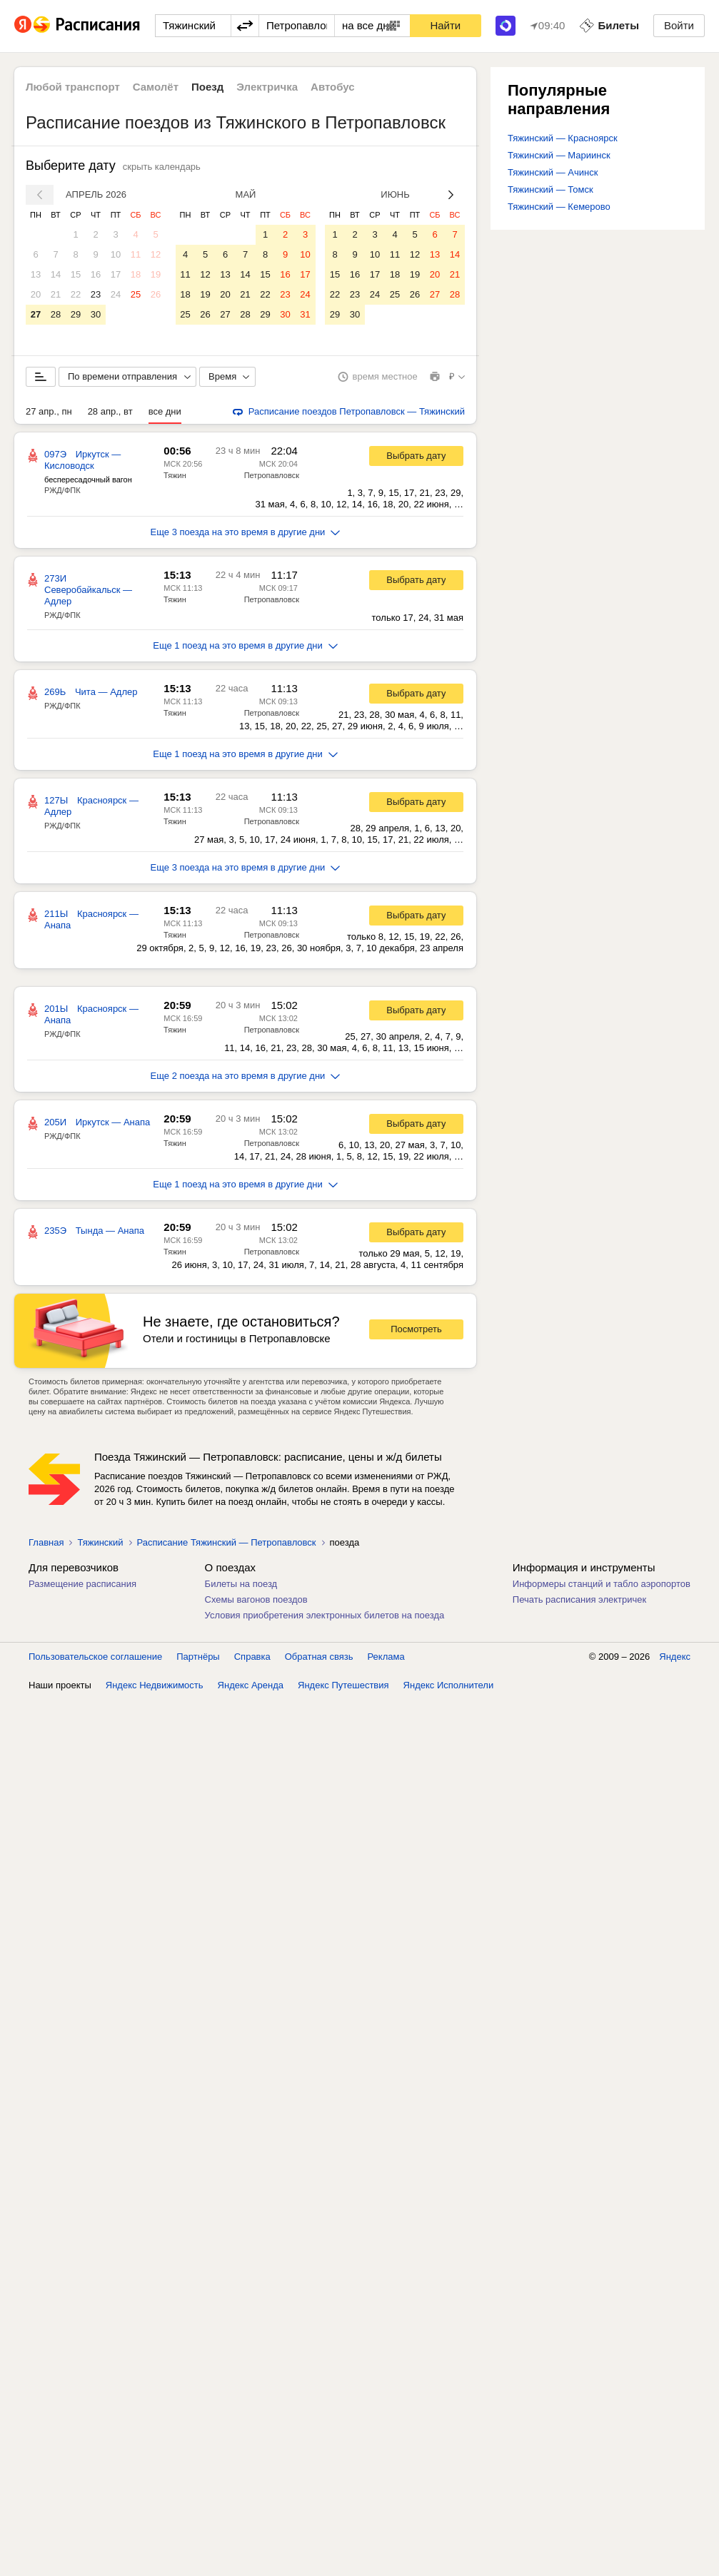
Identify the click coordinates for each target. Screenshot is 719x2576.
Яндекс (674, 1656)
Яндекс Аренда (250, 1685)
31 (305, 314)
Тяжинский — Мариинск (559, 155)
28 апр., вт (110, 411)
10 (116, 254)
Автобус (333, 87)
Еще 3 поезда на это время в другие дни (246, 532)
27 (36, 314)
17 (116, 274)
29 (76, 314)
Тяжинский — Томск (550, 189)
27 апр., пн (49, 411)
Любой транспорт (73, 87)
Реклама (386, 1656)
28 (56, 314)
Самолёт (156, 87)
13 (36, 274)
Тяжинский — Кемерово (559, 206)
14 (56, 274)
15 (76, 274)
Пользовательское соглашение (95, 1656)
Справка (252, 1656)
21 (56, 294)
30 (96, 314)
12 (156, 254)
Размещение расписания (82, 1583)
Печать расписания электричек (579, 1599)
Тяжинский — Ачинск (553, 172)
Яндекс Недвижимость (154, 1685)
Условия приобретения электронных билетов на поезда (325, 1615)
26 (156, 294)
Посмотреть (416, 1329)
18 (136, 274)
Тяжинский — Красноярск (563, 138)
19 (156, 274)
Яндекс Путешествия (343, 1685)
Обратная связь (319, 1656)
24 (116, 294)
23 (96, 294)
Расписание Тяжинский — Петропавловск (226, 1542)
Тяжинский (100, 1542)
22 (76, 294)
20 (36, 294)
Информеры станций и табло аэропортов (601, 1583)
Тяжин (175, 475)
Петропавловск (271, 475)
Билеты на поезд (241, 1583)
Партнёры (197, 1656)
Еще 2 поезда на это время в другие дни (246, 1075)
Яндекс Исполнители (448, 1685)
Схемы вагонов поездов (256, 1599)
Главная (46, 1542)
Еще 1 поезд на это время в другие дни (245, 645)
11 (136, 254)
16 (96, 274)
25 (136, 294)
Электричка (267, 87)
